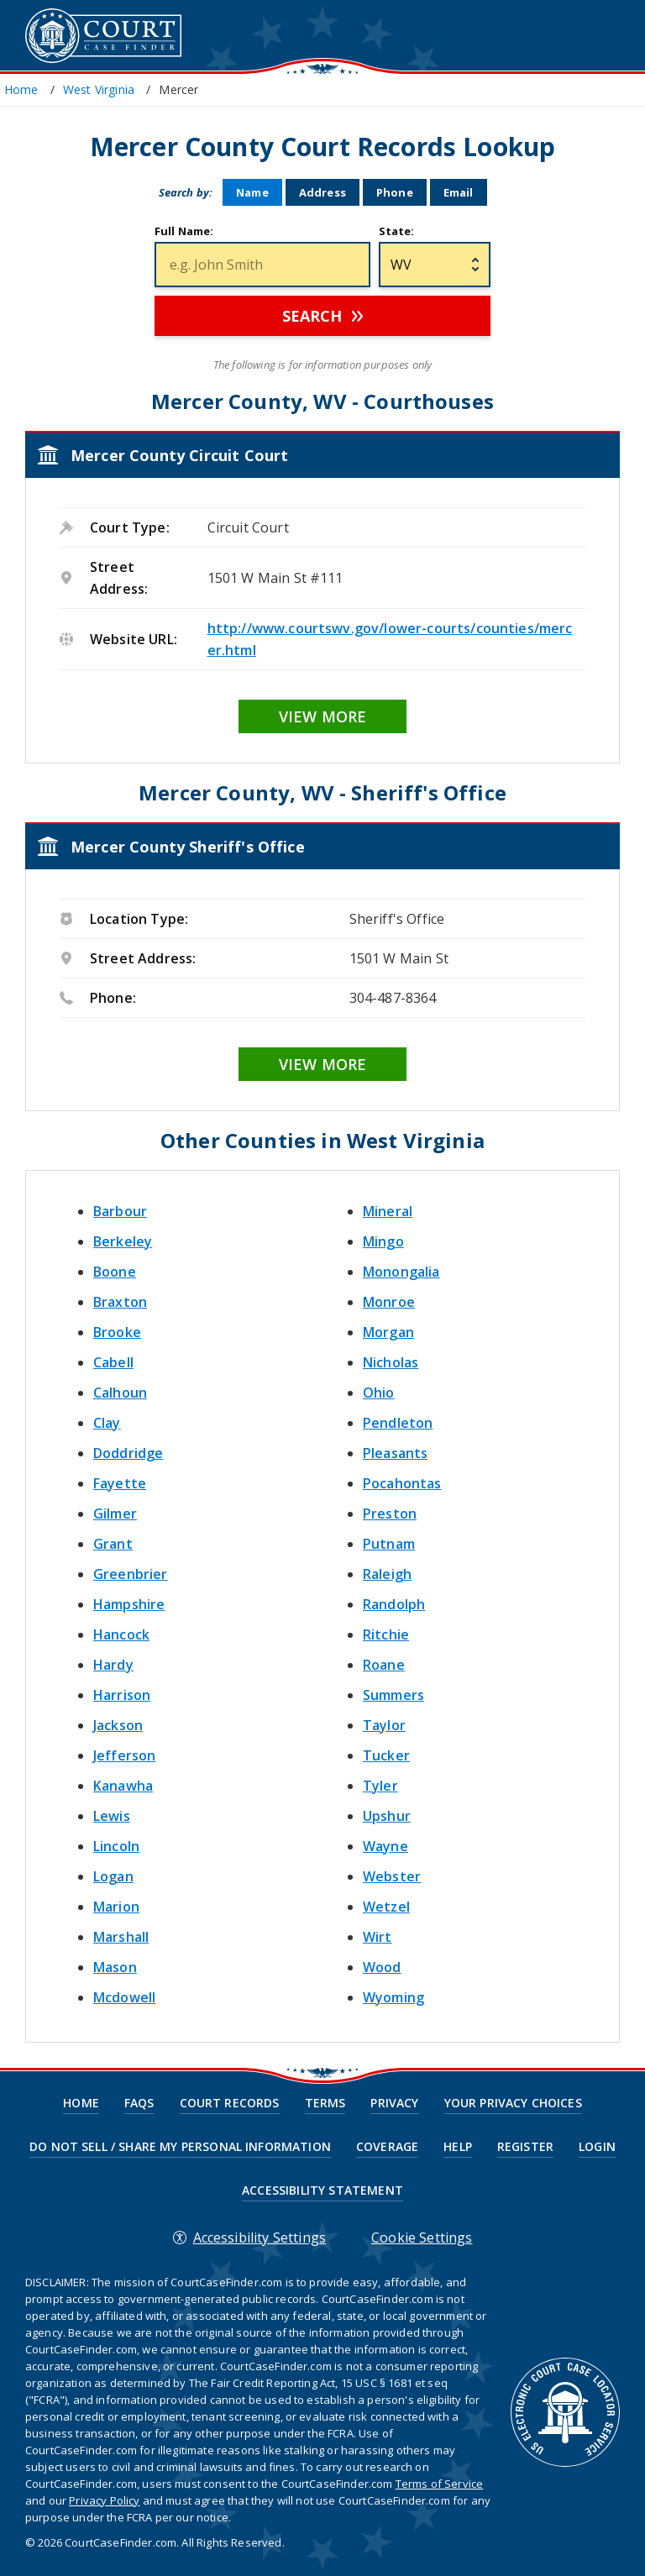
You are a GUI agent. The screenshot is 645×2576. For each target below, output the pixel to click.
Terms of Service (440, 2483)
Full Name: (184, 231)
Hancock (121, 1634)
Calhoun (120, 1392)
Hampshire (129, 1604)
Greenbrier (130, 1574)
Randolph (394, 1604)
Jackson (118, 1725)
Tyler (380, 1785)
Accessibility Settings (260, 2237)
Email (458, 192)
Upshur (387, 1816)
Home (81, 2103)
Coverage (387, 2146)
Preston (390, 1513)
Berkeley (122, 1241)
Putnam (389, 1544)
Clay (107, 1423)
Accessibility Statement (322, 2190)
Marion (116, 1906)
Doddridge (128, 1453)
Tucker (386, 1755)
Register (525, 2146)
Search (312, 316)
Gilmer (115, 1513)
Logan (113, 1876)
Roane (384, 1664)
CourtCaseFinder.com (103, 35)
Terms (325, 2103)
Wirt (377, 1937)
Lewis (111, 1816)
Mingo (383, 1241)
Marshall (121, 1937)
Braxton (120, 1302)
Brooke (117, 1332)
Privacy (394, 2103)
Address (322, 192)
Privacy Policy (104, 2500)
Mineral (387, 1211)
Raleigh (387, 1574)
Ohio (379, 1392)
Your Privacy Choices (513, 2103)
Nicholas (390, 1362)
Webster (392, 1876)
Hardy (113, 1664)
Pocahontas (402, 1483)
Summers (393, 1695)
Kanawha (123, 1785)
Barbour (120, 1211)
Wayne (385, 1846)
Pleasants (395, 1453)
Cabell (113, 1362)
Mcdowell (124, 1997)
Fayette (119, 1483)
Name (252, 192)
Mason (115, 1967)
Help (457, 2146)
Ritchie (386, 1634)
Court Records (230, 2103)
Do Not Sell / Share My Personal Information (180, 2146)
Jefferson (124, 1755)
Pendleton (398, 1423)
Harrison (121, 1695)
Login (597, 2146)
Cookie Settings (421, 2237)
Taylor (384, 1725)
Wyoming (393, 1997)
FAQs (139, 2103)
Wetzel (386, 1906)
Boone (114, 1271)
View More (322, 716)
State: (397, 231)
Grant (113, 1544)
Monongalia (401, 1271)
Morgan (388, 1332)
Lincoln (116, 1846)
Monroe (389, 1302)
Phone (394, 192)
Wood (382, 1967)
